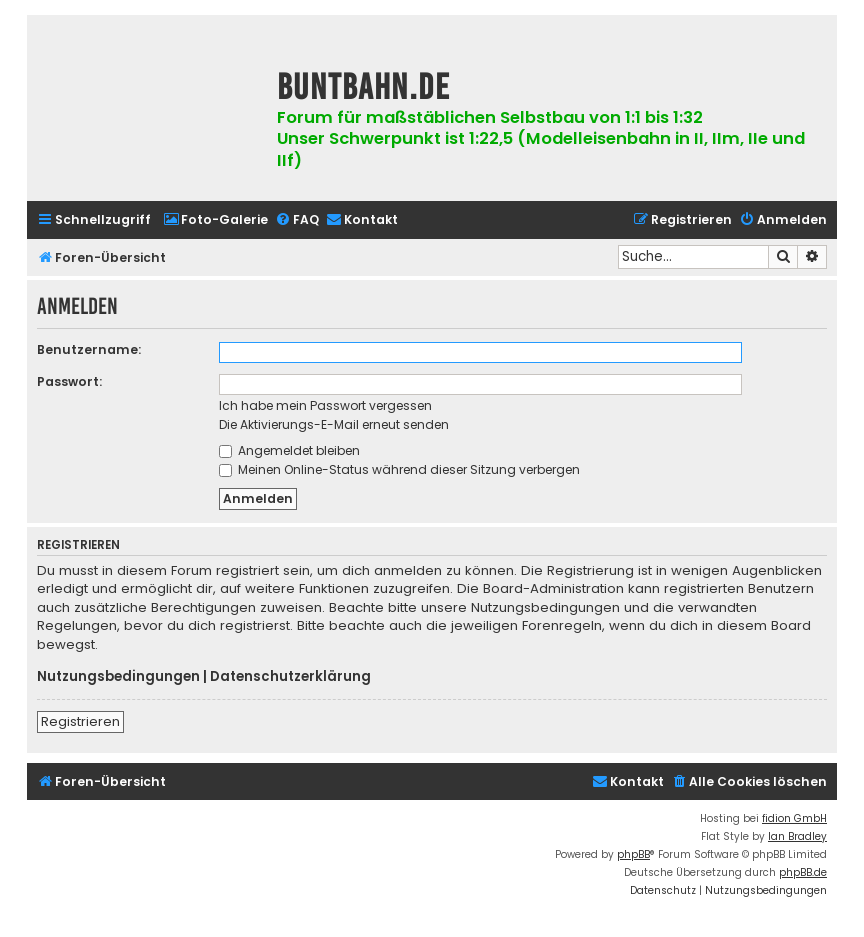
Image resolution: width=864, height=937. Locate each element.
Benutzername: (89, 349)
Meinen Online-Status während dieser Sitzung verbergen (399, 469)
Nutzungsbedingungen (118, 677)
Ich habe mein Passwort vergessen (325, 405)
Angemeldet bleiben (289, 450)
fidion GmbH (794, 818)
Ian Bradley (797, 836)
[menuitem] (215, 220)
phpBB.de (803, 872)
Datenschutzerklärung (290, 677)
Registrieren (80, 721)
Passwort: (69, 381)
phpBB (633, 854)
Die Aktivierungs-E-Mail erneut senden (334, 424)
